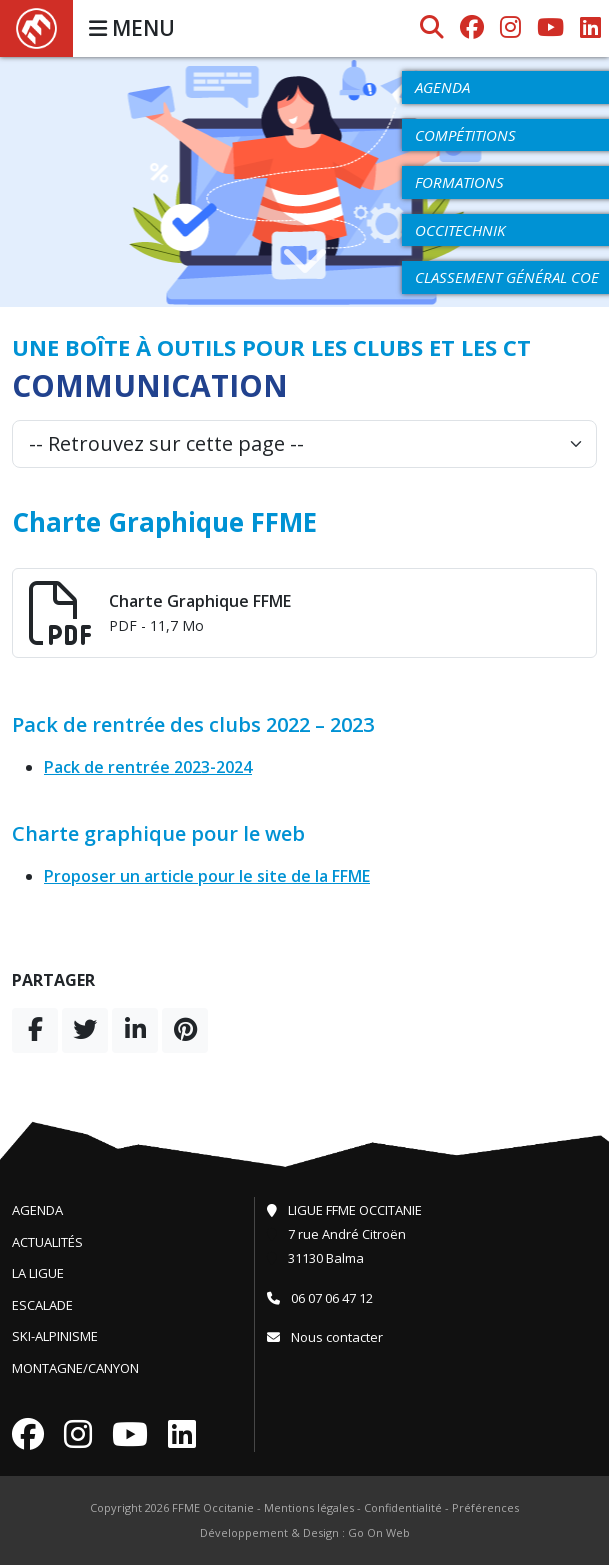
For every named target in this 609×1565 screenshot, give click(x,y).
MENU (132, 28)
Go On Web (379, 1532)
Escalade (42, 1305)
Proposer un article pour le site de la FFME (207, 876)
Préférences (485, 1507)
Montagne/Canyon (75, 1368)
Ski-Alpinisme (55, 1336)
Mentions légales (309, 1507)
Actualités (47, 1242)
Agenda (37, 1210)
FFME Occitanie (213, 1507)
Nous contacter (325, 1337)
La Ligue (38, 1273)
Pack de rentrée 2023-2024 (148, 767)
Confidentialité (403, 1507)
